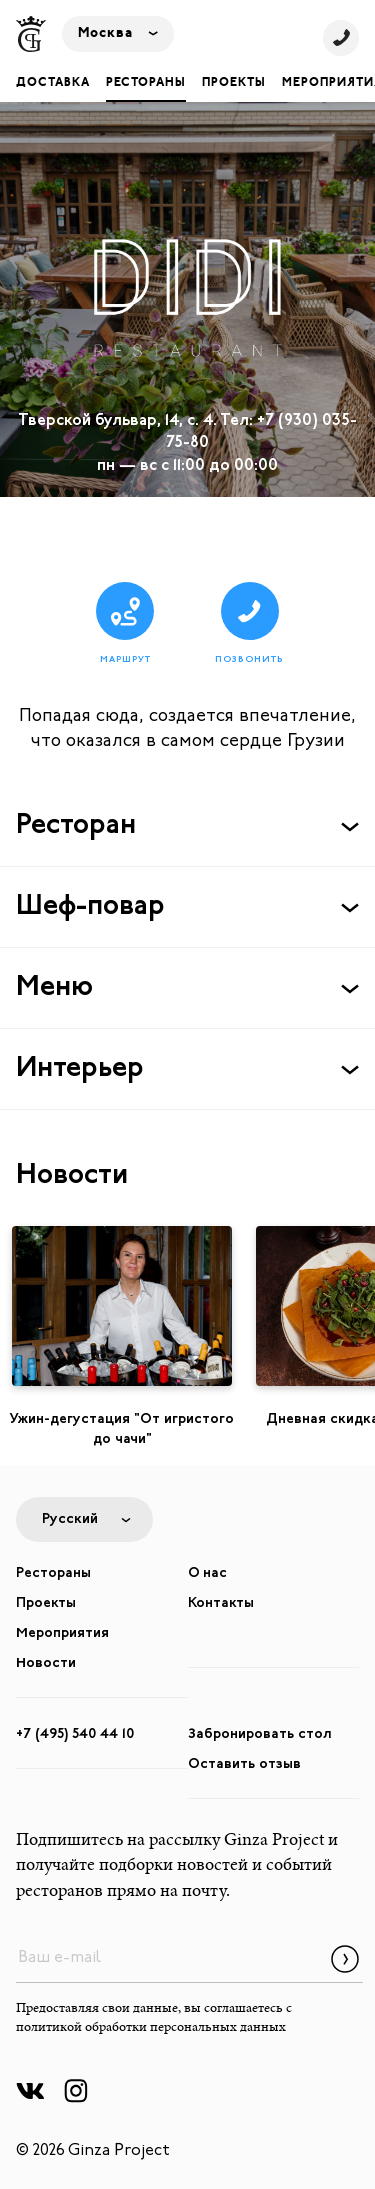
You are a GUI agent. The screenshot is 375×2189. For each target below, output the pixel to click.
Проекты (234, 83)
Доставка (53, 83)
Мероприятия (62, 1633)
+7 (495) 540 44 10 (75, 1734)
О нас (207, 1573)
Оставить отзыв (244, 1764)
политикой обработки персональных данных (151, 2028)
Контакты (221, 1603)
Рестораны (146, 83)
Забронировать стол (260, 1734)
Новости (46, 1663)
